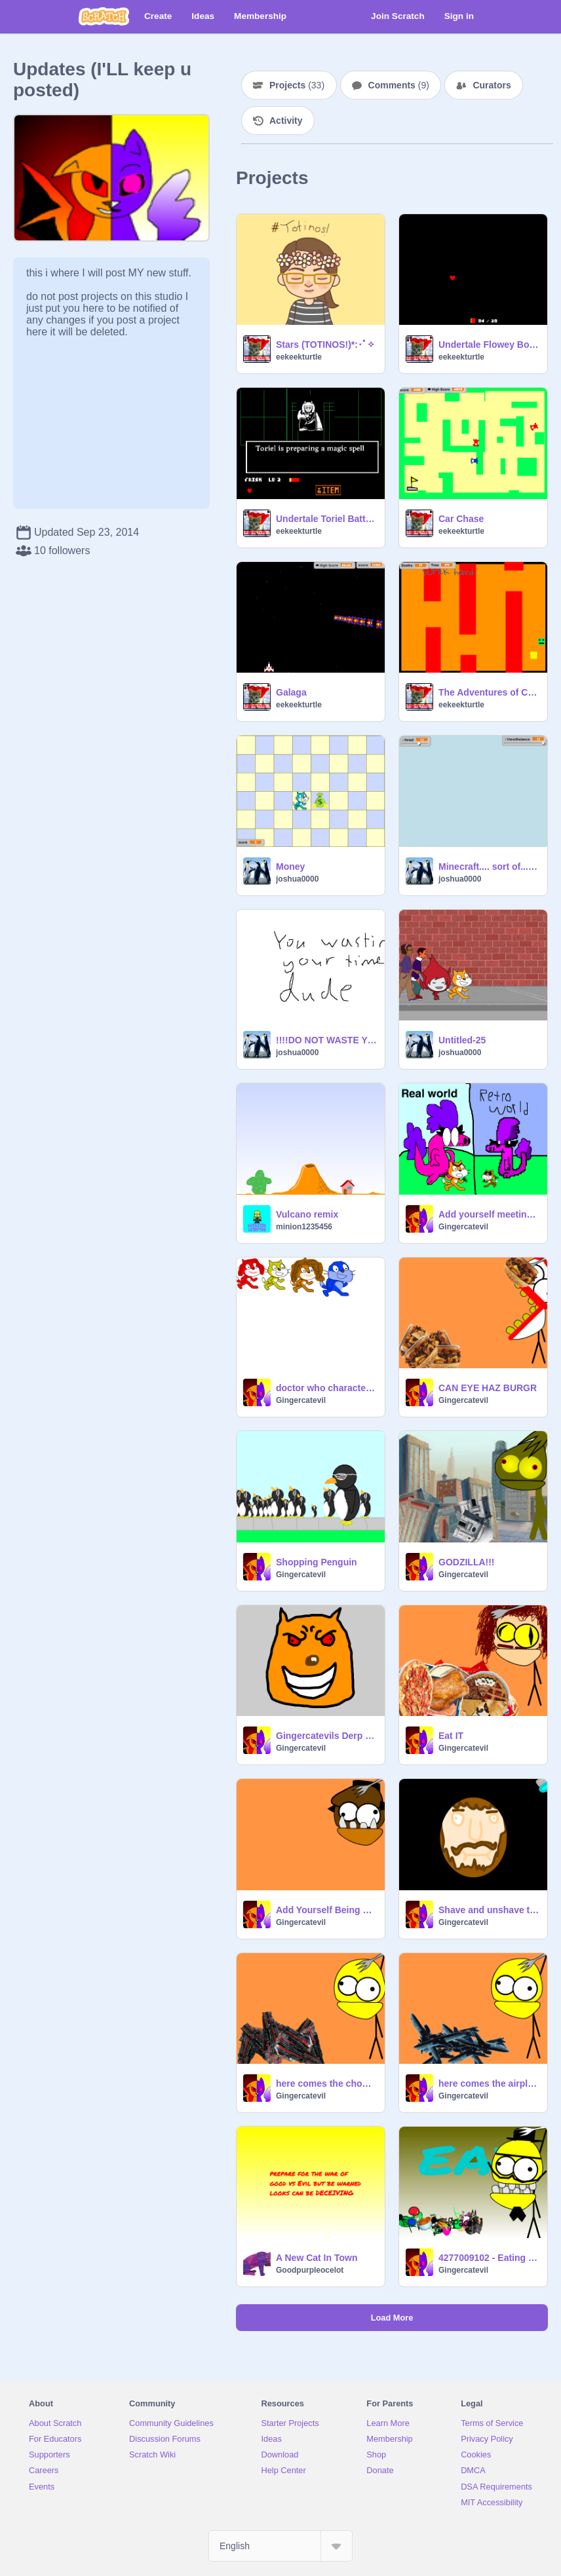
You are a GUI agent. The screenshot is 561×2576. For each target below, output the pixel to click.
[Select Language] (280, 2546)
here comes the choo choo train (326, 2083)
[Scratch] (103, 16)
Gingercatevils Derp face (326, 1735)
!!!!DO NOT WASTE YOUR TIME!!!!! (326, 1040)
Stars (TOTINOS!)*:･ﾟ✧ (325, 344)
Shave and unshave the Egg (488, 1910)
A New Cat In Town (316, 2257)
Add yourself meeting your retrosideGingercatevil (488, 1214)
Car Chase (461, 518)
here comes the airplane (488, 2083)
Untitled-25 (462, 1040)
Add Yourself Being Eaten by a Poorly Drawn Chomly (326, 1910)
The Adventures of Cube (488, 692)
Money (290, 866)
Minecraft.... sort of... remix (488, 866)
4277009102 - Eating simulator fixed (488, 2257)
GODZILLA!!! (466, 1562)
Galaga (291, 692)
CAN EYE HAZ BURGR (487, 1388)
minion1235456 (304, 1226)
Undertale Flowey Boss (488, 344)
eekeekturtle (299, 357)
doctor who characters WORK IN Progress (326, 1388)
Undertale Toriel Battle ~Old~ (326, 518)
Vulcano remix (307, 1214)
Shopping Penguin (316, 1562)
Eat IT (450, 1735)
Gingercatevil (463, 1226)
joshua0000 (297, 879)
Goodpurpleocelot (309, 2270)
